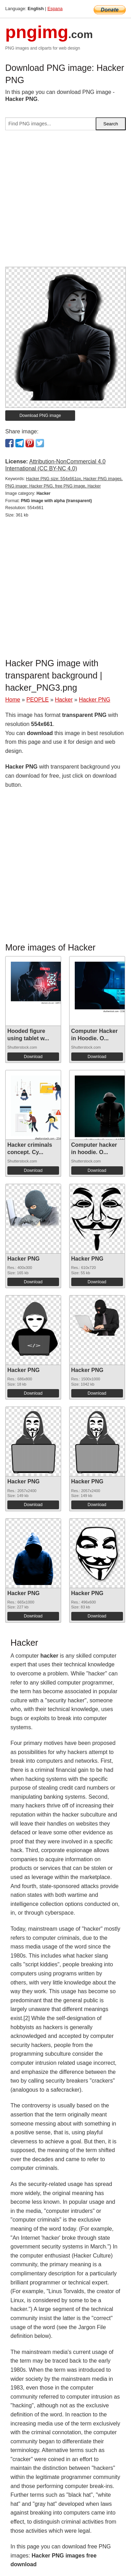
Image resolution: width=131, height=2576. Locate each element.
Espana (55, 8)
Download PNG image (40, 415)
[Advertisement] (65, 201)
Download (33, 1056)
